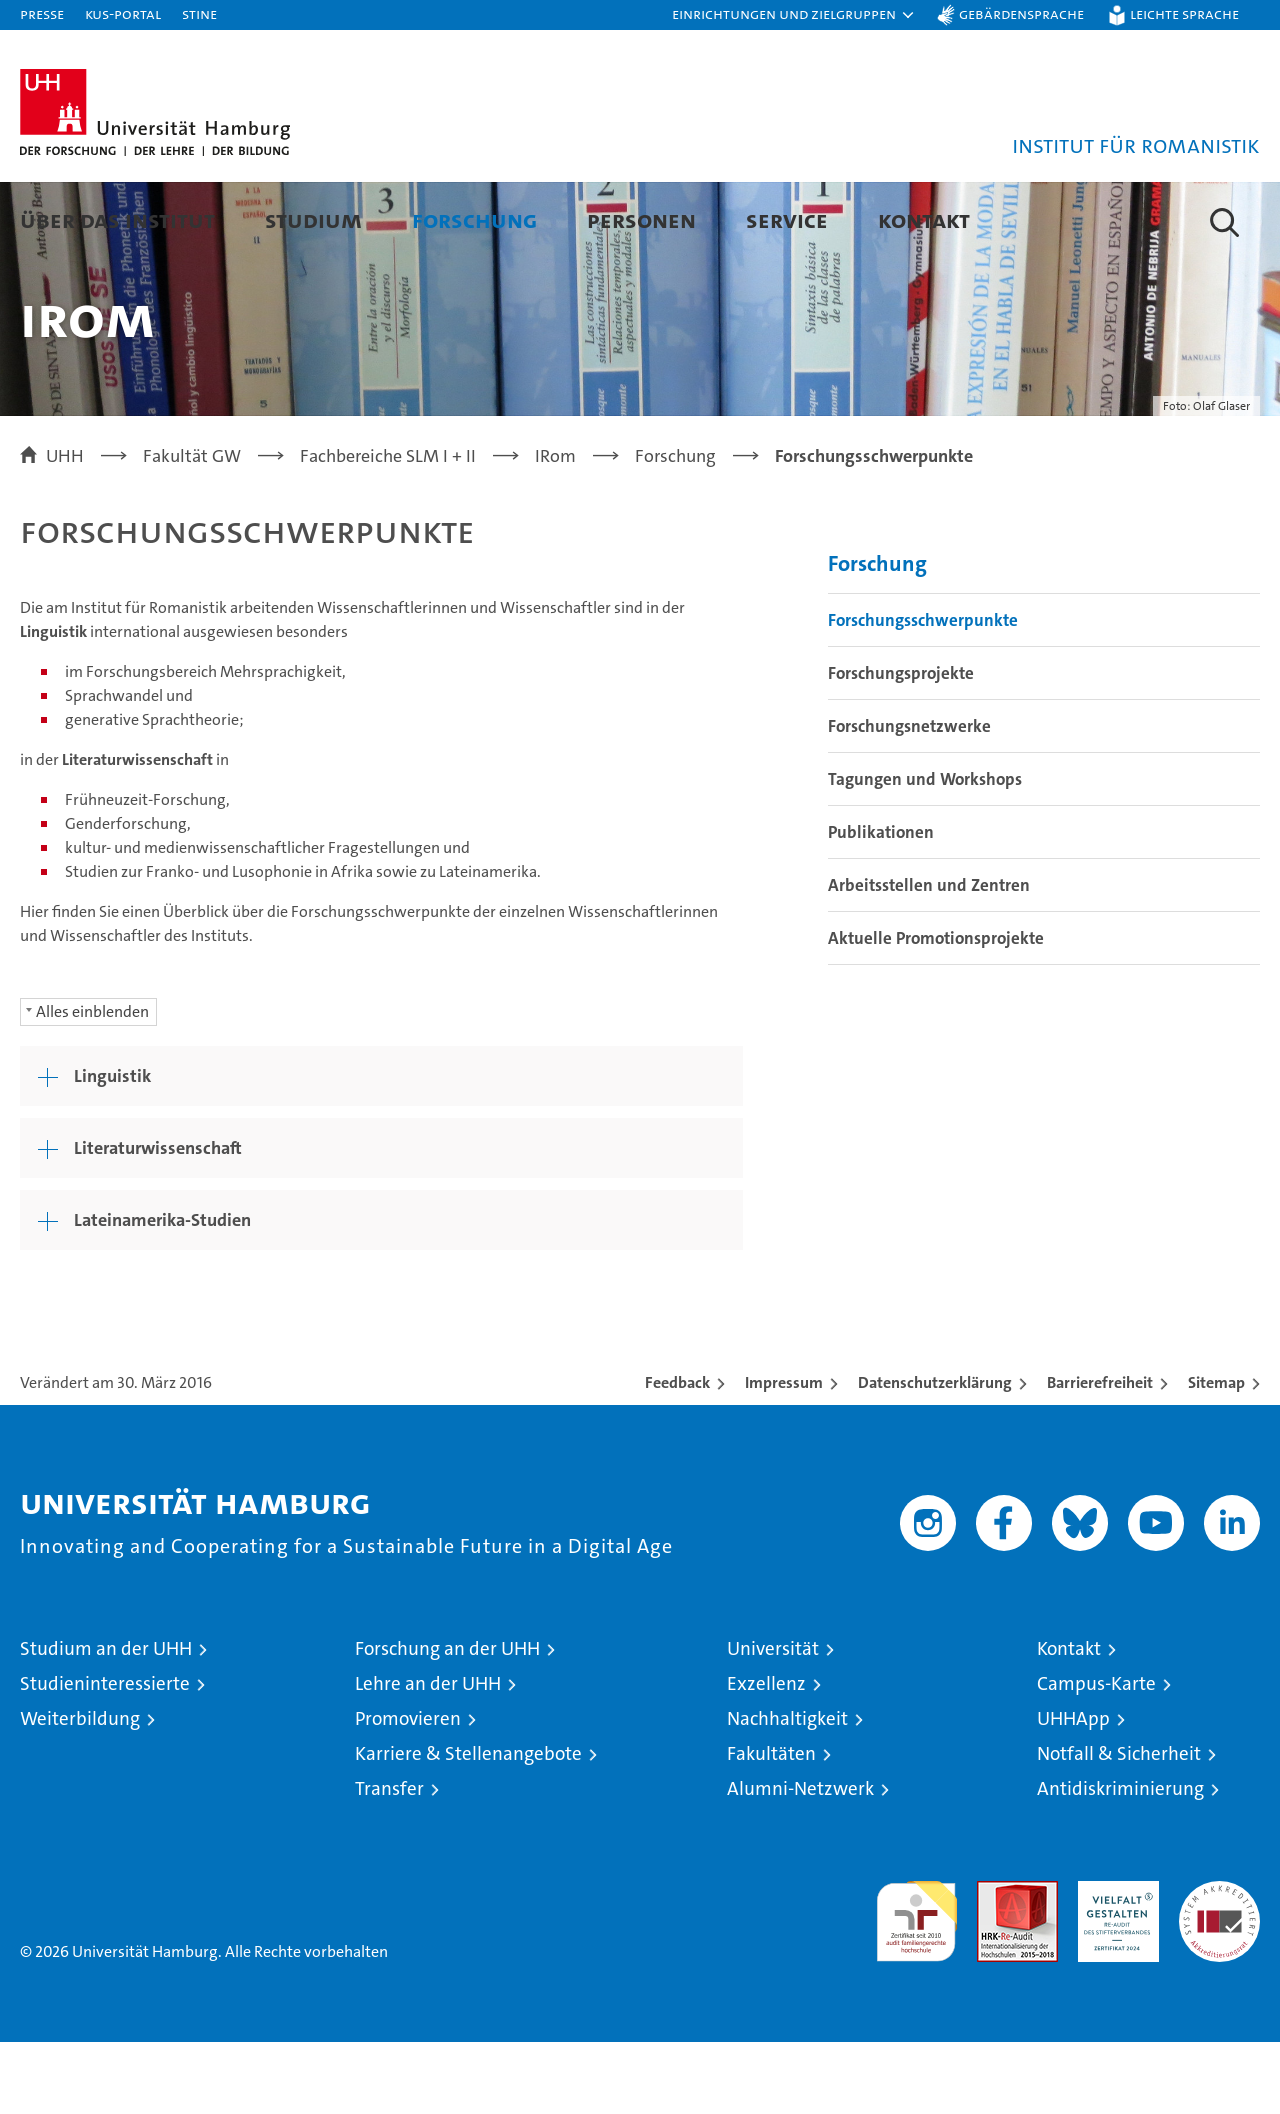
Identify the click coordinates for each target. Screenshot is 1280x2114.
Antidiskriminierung (1120, 1860)
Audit (996, 1963)
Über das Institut (117, 219)
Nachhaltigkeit (787, 1790)
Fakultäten (771, 1825)
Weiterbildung (80, 1790)
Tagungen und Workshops (925, 851)
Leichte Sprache (1184, 13)
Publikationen (881, 904)
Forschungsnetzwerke (909, 798)
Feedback (677, 1454)
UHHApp (1073, 1790)
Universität (773, 1720)
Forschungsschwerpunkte (923, 692)
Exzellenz (766, 1755)
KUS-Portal (123, 13)
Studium (313, 219)
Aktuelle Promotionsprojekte (936, 1010)
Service (787, 219)
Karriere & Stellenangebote (468, 1825)
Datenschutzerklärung (935, 1454)
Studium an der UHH (106, 1720)
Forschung (474, 219)
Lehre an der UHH (428, 1755)
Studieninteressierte (105, 1755)
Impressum (784, 1454)
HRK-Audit (1113, 1963)
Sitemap (1216, 1454)
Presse (42, 13)
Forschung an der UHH (447, 1720)
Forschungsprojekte (901, 745)
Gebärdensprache (1021, 13)
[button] (794, 15)
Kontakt (924, 219)
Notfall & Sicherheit (1119, 1825)
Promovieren (408, 1790)
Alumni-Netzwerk (800, 1860)
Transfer (389, 1860)
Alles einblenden (92, 1083)
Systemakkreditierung (1219, 1963)
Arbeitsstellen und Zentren (929, 957)
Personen (641, 219)
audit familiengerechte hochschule (916, 1984)
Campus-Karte (1096, 1755)
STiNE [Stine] (199, 13)
